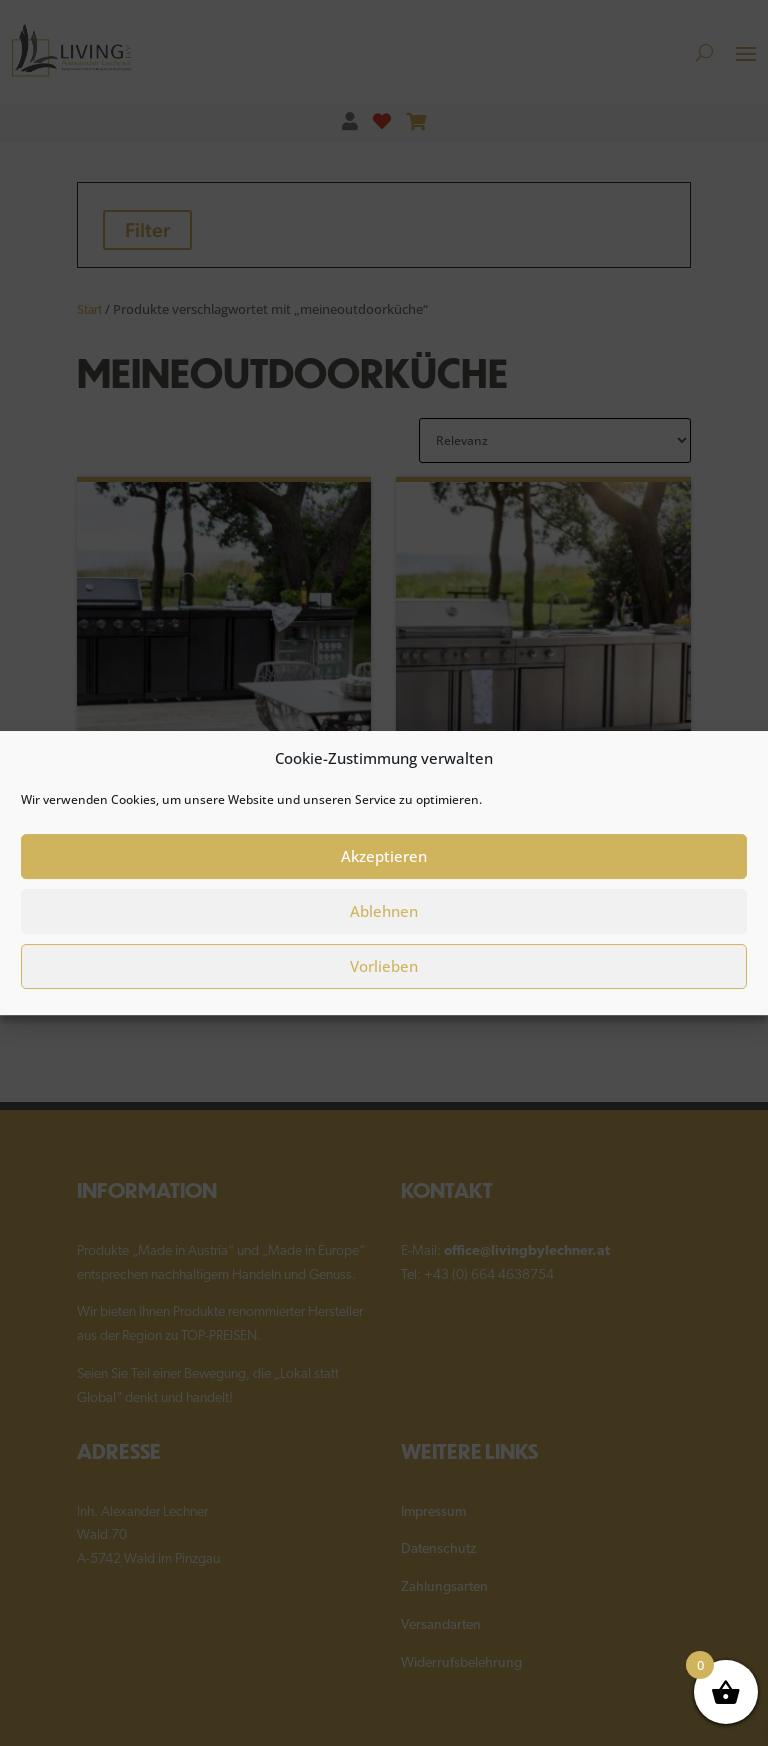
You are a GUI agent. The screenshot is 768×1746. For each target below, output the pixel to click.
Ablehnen (384, 925)
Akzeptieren (384, 870)
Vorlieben (384, 980)
